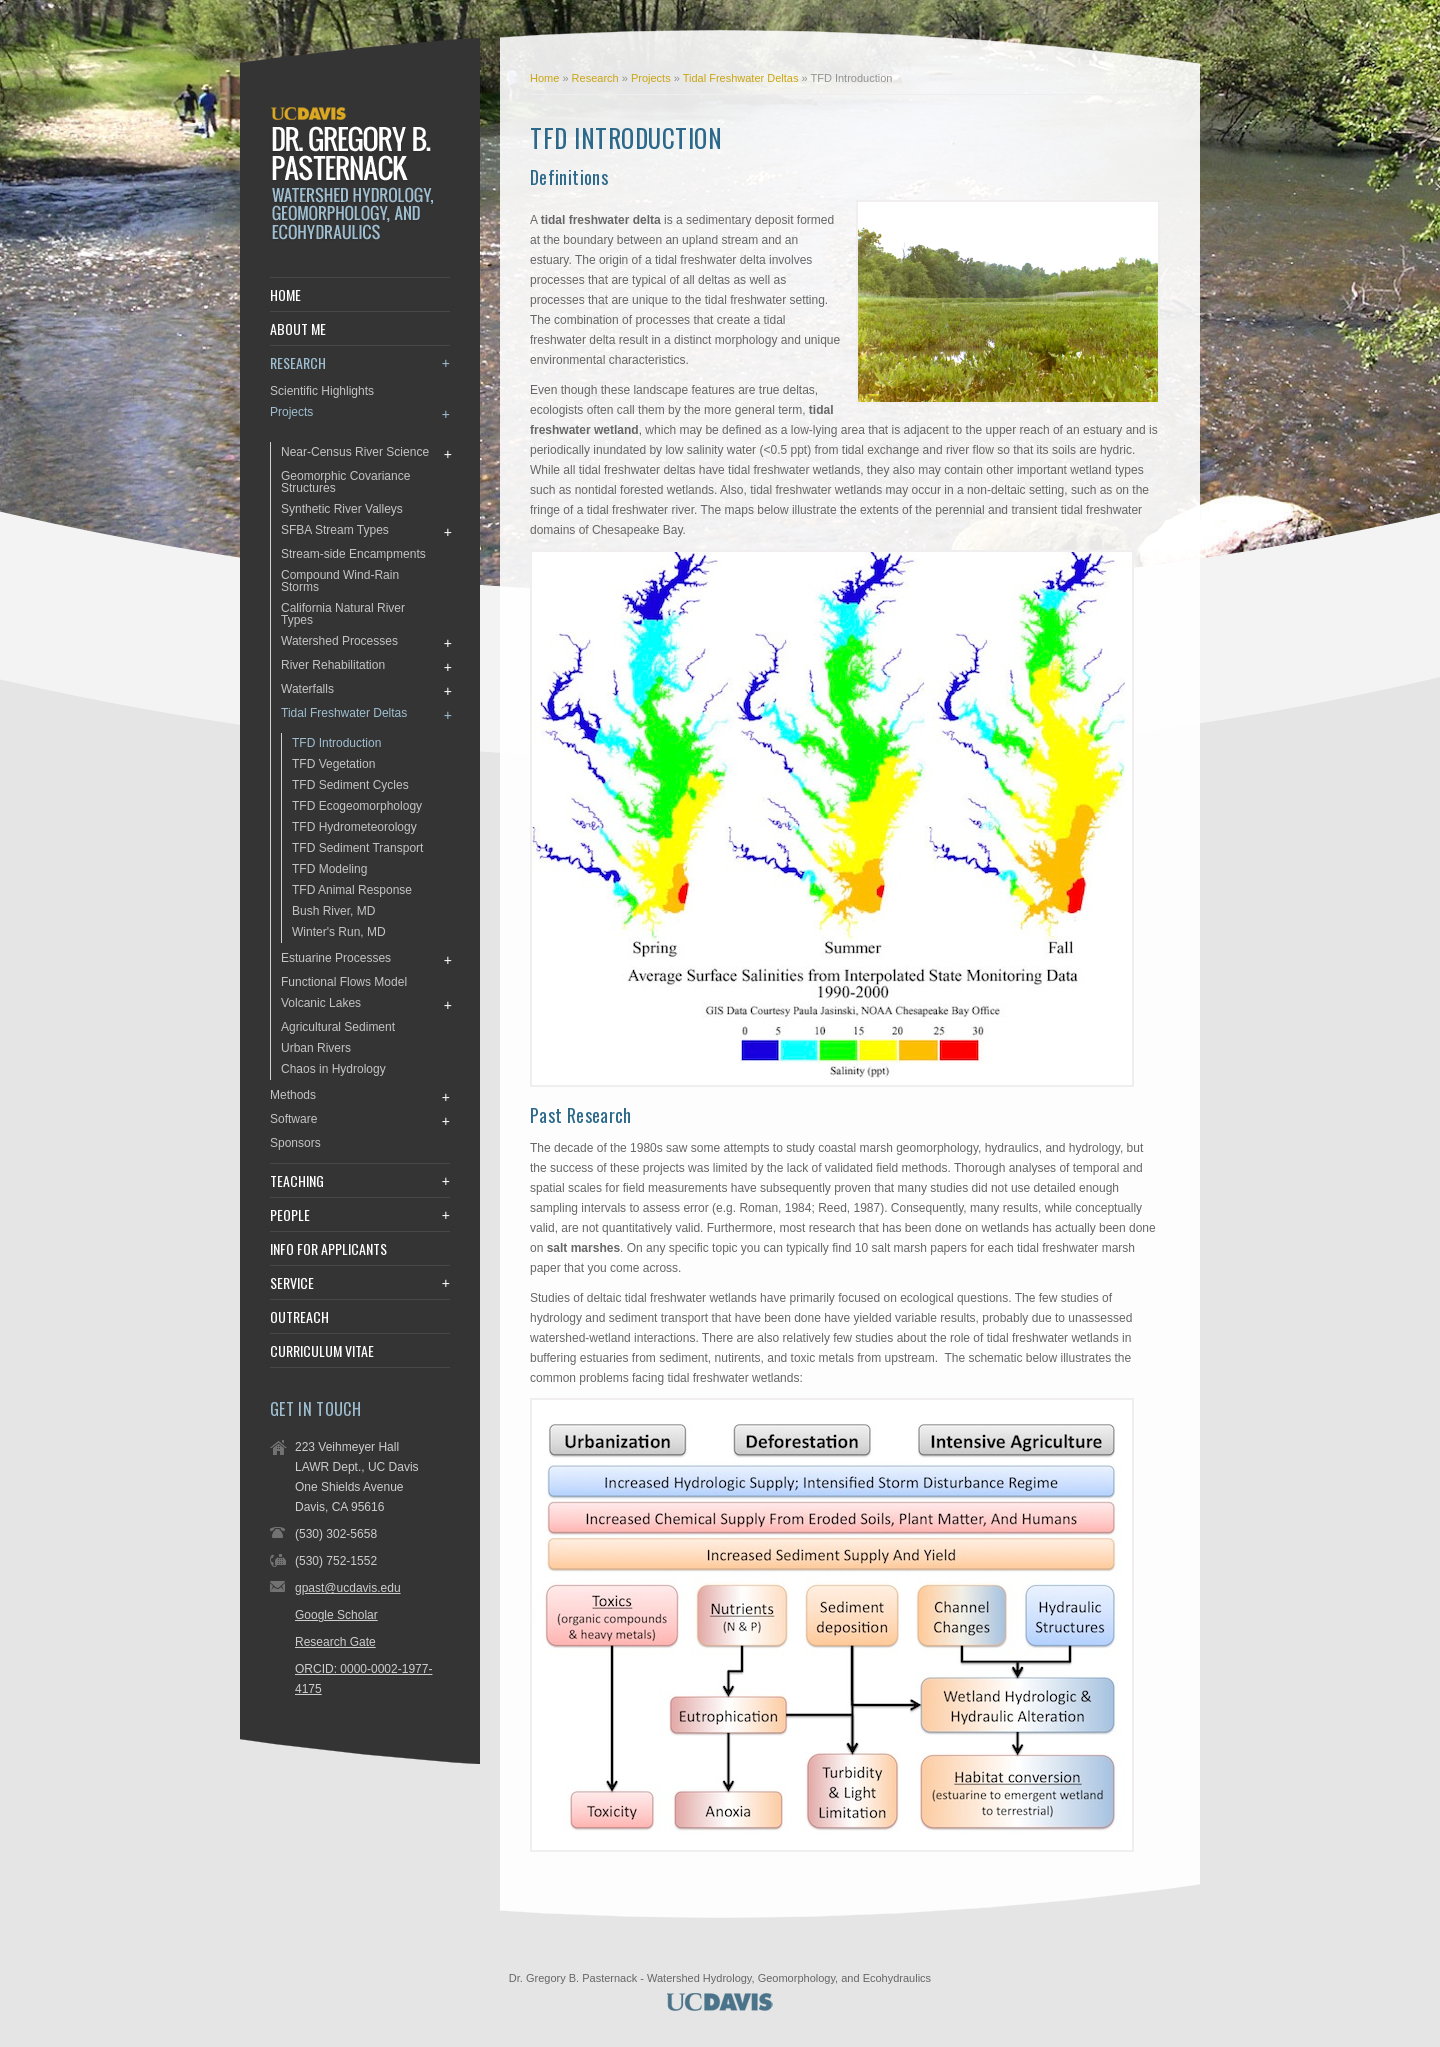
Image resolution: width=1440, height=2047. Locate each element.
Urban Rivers (316, 1048)
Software (293, 1119)
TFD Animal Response (352, 890)
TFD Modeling (329, 869)
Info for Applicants (328, 1249)
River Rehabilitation (333, 665)
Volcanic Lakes (321, 1003)
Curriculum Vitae (322, 1351)
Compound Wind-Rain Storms (340, 581)
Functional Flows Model (344, 982)
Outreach (299, 1317)
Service (292, 1283)
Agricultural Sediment (338, 1027)
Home (544, 78)
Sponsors (295, 1143)
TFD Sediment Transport (357, 848)
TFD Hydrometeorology (354, 827)
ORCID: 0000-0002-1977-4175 (363, 1679)
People (290, 1215)
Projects (652, 78)
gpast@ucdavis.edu (348, 1588)
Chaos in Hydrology (333, 1069)
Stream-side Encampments (353, 554)
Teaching (297, 1181)
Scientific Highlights (322, 391)
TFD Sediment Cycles (350, 785)
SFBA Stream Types (335, 530)
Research (597, 78)
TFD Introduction (336, 743)
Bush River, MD (333, 911)
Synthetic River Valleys (342, 509)
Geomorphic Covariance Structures (345, 482)
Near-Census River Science (355, 452)
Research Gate (335, 1642)
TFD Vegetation (333, 764)
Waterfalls (307, 689)
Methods (293, 1095)
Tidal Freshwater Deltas (742, 78)
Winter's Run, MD (339, 932)
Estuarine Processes (336, 958)
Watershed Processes (339, 641)
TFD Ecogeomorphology (357, 806)
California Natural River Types (343, 614)
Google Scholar (336, 1615)
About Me (298, 329)
